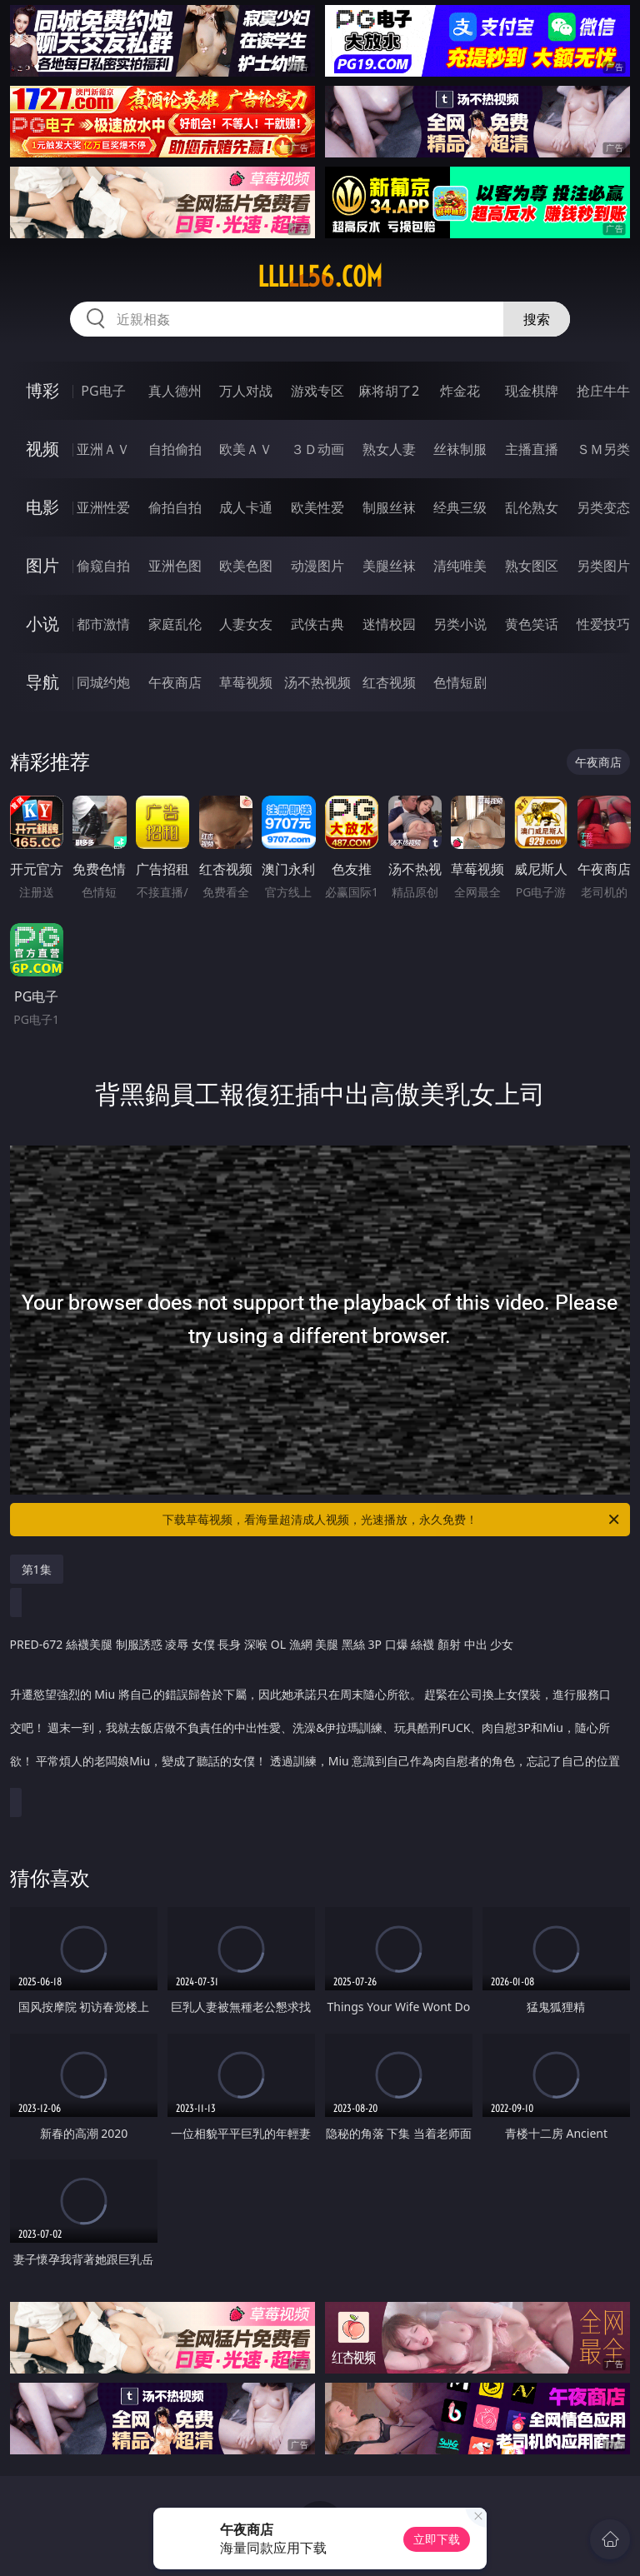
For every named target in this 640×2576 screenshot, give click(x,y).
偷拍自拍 (175, 507)
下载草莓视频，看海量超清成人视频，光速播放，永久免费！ (392, 1520)
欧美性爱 (317, 507)
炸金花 (460, 391)
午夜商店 (175, 682)
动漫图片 (317, 566)
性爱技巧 (603, 624)
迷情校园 (389, 624)
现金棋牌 (531, 391)
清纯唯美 (460, 566)
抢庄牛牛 (603, 391)
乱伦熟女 (531, 507)
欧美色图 (245, 566)
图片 (42, 565)
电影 (42, 507)
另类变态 (603, 507)
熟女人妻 (389, 449)
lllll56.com (320, 276)
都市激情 (103, 624)
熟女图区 (531, 566)
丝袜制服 (460, 449)
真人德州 (175, 391)
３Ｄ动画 (317, 449)
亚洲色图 (175, 566)
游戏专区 (317, 391)
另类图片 (603, 566)
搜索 (536, 319)
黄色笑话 (531, 624)
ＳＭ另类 (603, 449)
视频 (42, 448)
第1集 (37, 1569)
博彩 (42, 390)
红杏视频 (389, 682)
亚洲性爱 (103, 507)
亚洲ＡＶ (103, 449)
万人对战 (245, 391)
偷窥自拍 (103, 566)
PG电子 (103, 391)
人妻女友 (245, 624)
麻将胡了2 (388, 391)
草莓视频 (245, 682)
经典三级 (460, 507)
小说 (42, 623)
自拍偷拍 (175, 449)
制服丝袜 (389, 507)
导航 (42, 682)
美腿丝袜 (389, 566)
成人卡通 (245, 507)
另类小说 (460, 624)
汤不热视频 (317, 682)
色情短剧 (460, 682)
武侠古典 (317, 624)
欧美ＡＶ (245, 449)
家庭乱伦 (175, 624)
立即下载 (436, 2539)
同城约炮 (103, 682)
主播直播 (531, 449)
